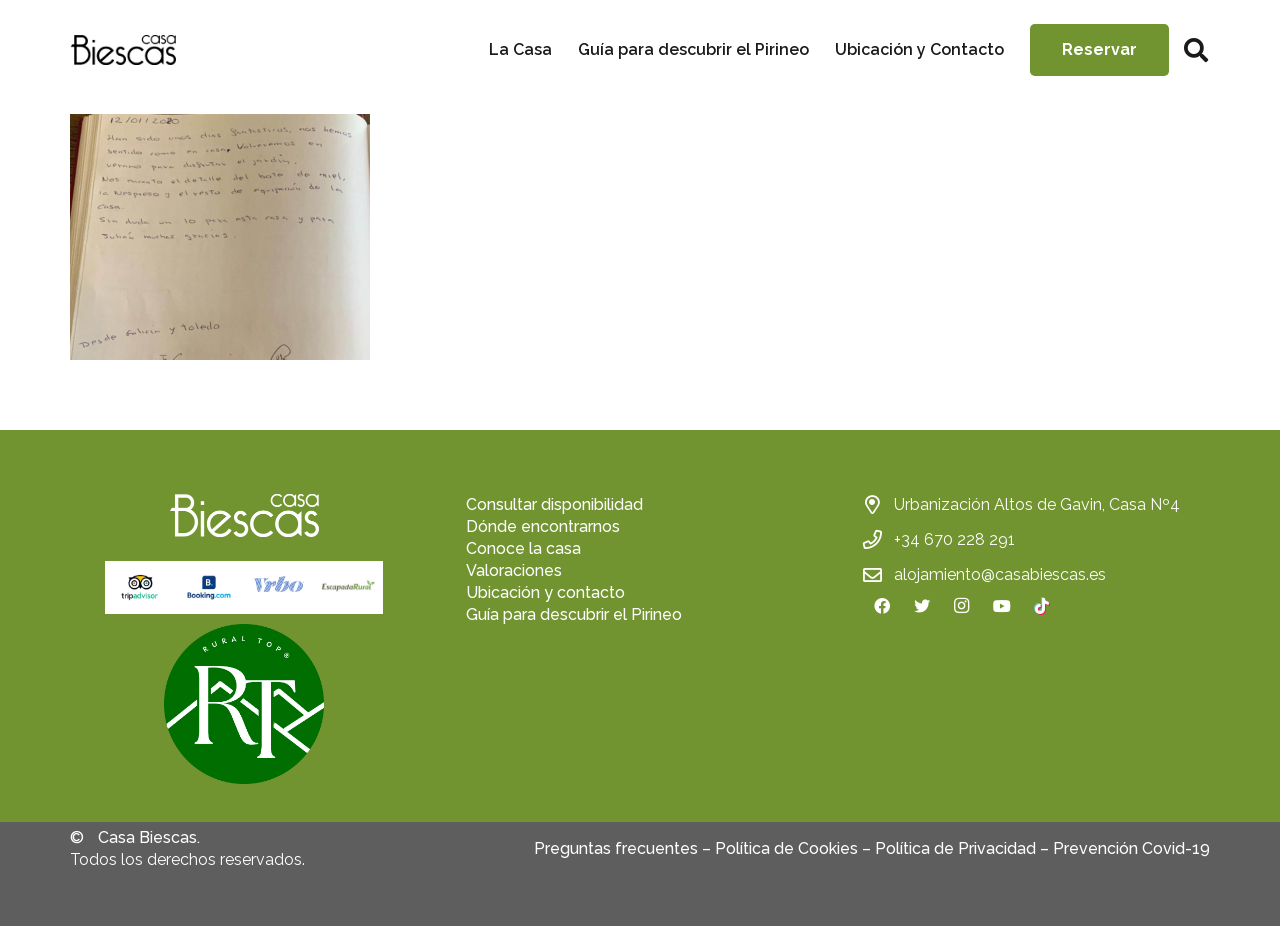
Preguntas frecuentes (616, 848)
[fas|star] (244, 707)
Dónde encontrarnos (543, 526)
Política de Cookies (786, 848)
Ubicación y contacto (545, 592)
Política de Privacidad (955, 848)
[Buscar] (1195, 50)
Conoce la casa (523, 548)
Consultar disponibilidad (554, 504)
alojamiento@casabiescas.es (1000, 574)
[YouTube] (1002, 606)
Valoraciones (514, 570)
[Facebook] (882, 606)
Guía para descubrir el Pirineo (574, 614)
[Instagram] (962, 606)
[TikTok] (1042, 606)
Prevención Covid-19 (1131, 848)
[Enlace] (123, 50)
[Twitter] (922, 606)
